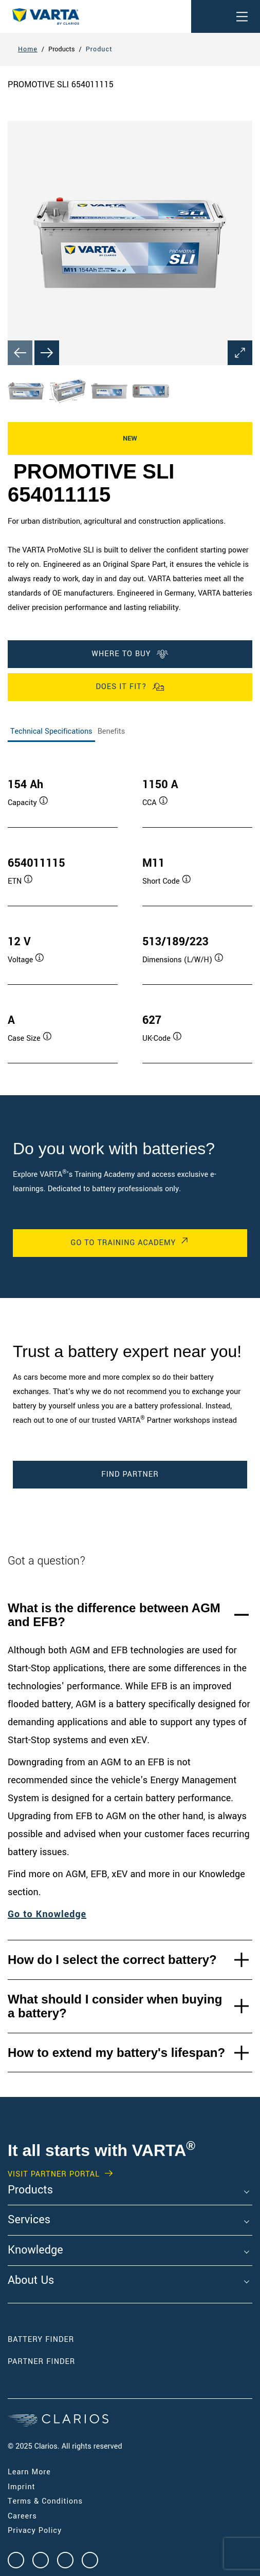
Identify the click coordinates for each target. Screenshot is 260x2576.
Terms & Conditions (45, 2501)
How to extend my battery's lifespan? (116, 2052)
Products (30, 2190)
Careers (22, 2516)
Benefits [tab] (111, 731)
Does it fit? (130, 687)
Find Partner (129, 1474)
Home (28, 49)
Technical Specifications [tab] (51, 731)
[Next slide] (46, 352)
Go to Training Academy (123, 1242)
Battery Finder (41, 2339)
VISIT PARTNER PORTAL (54, 2174)
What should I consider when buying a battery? (115, 2006)
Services (29, 2220)
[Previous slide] (20, 352)
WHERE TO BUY (129, 654)
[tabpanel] (130, 910)
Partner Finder (41, 2361)
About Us (31, 2281)
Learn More (29, 2472)
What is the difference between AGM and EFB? (114, 1615)
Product (99, 49)
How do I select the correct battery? (112, 1960)
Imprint (21, 2487)
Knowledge (35, 2250)
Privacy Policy (35, 2530)
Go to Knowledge (47, 1914)
